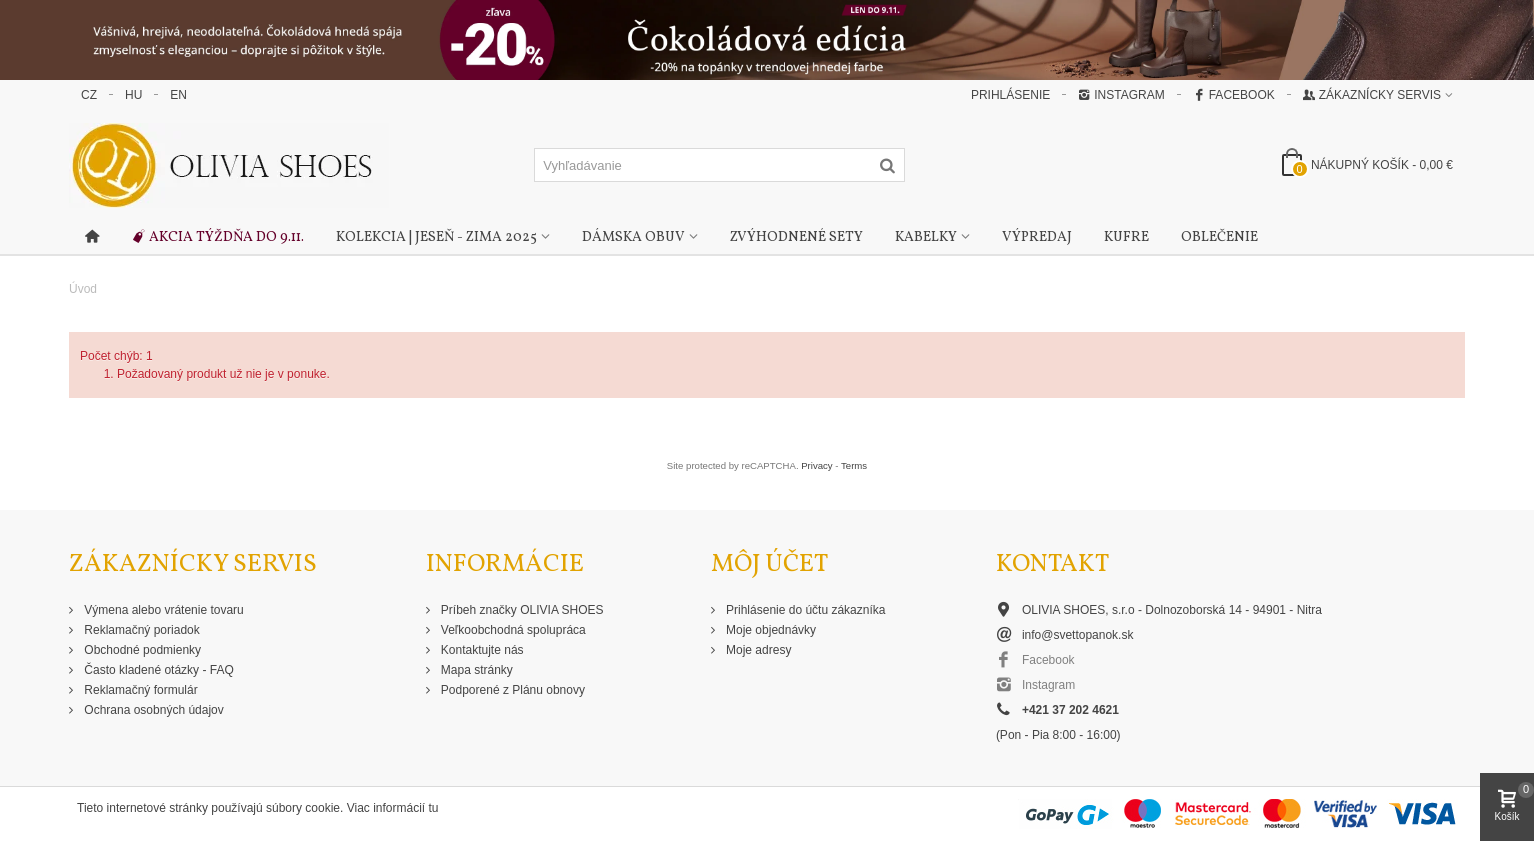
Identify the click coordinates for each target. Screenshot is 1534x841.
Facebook (1234, 95)
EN (178, 95)
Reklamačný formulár (139, 690)
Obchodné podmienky (141, 650)
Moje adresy (757, 650)
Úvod (83, 289)
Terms (854, 465)
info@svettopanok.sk (1078, 635)
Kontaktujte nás (481, 650)
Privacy (816, 465)
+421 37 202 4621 (1070, 710)
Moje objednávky (769, 630)
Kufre (1126, 237)
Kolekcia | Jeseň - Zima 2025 (436, 237)
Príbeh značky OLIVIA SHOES (521, 610)
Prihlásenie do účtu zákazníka (804, 610)
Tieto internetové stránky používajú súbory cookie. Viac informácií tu (258, 808)
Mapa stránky (475, 670)
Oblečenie (1219, 237)
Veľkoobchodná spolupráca (512, 630)
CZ (89, 95)
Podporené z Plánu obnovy (511, 690)
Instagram (1121, 95)
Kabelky (926, 237)
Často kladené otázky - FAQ (157, 670)
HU (133, 95)
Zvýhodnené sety (796, 237)
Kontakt (1052, 564)
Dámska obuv (633, 237)
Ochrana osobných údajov (152, 710)
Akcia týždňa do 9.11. (217, 238)
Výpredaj (1037, 237)
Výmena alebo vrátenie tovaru (162, 610)
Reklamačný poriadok (140, 630)
